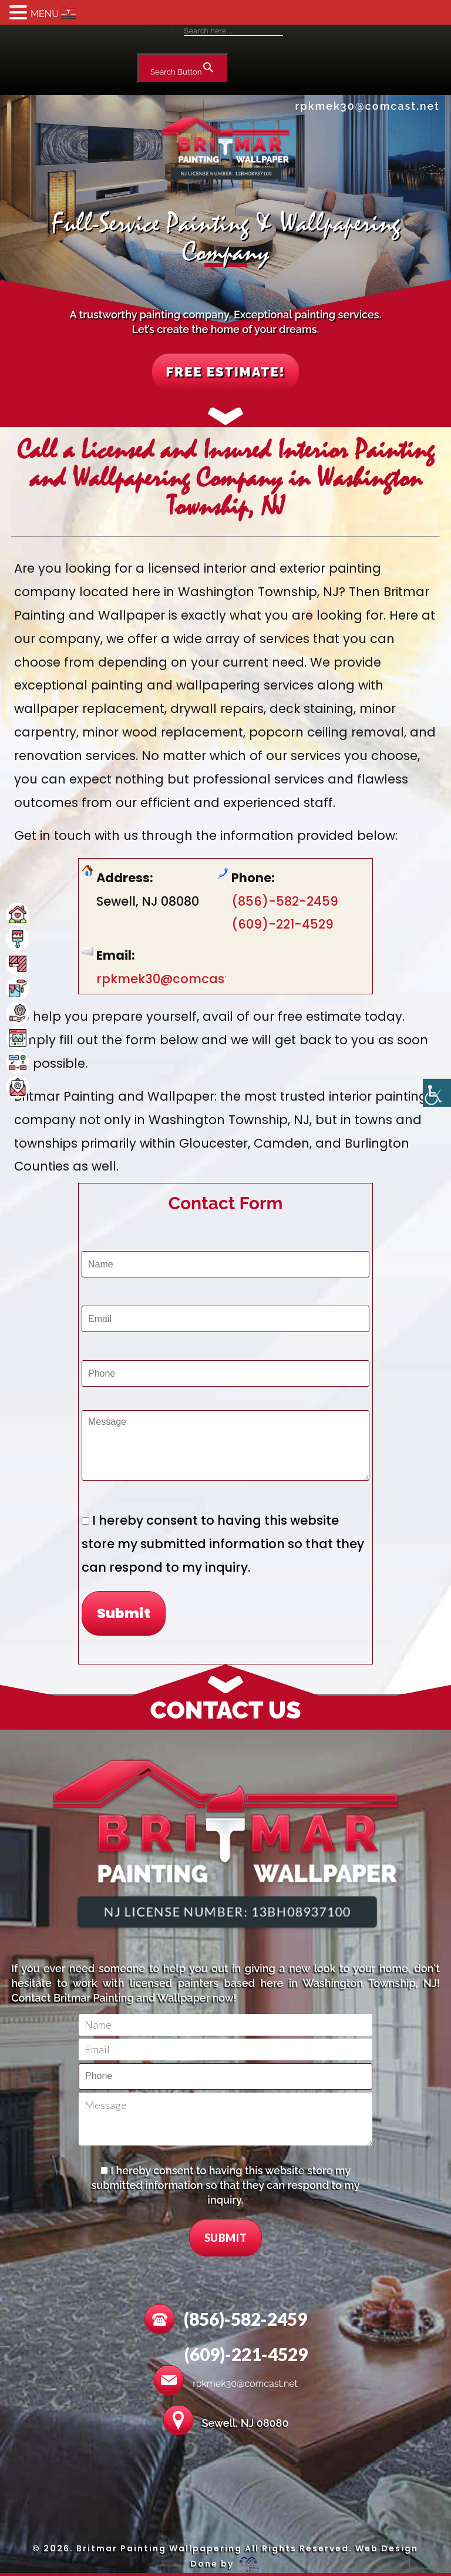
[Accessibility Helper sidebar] (437, 1094)
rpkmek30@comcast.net (367, 106)
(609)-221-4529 (282, 927)
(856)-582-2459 (284, 904)
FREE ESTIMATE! (225, 374)
